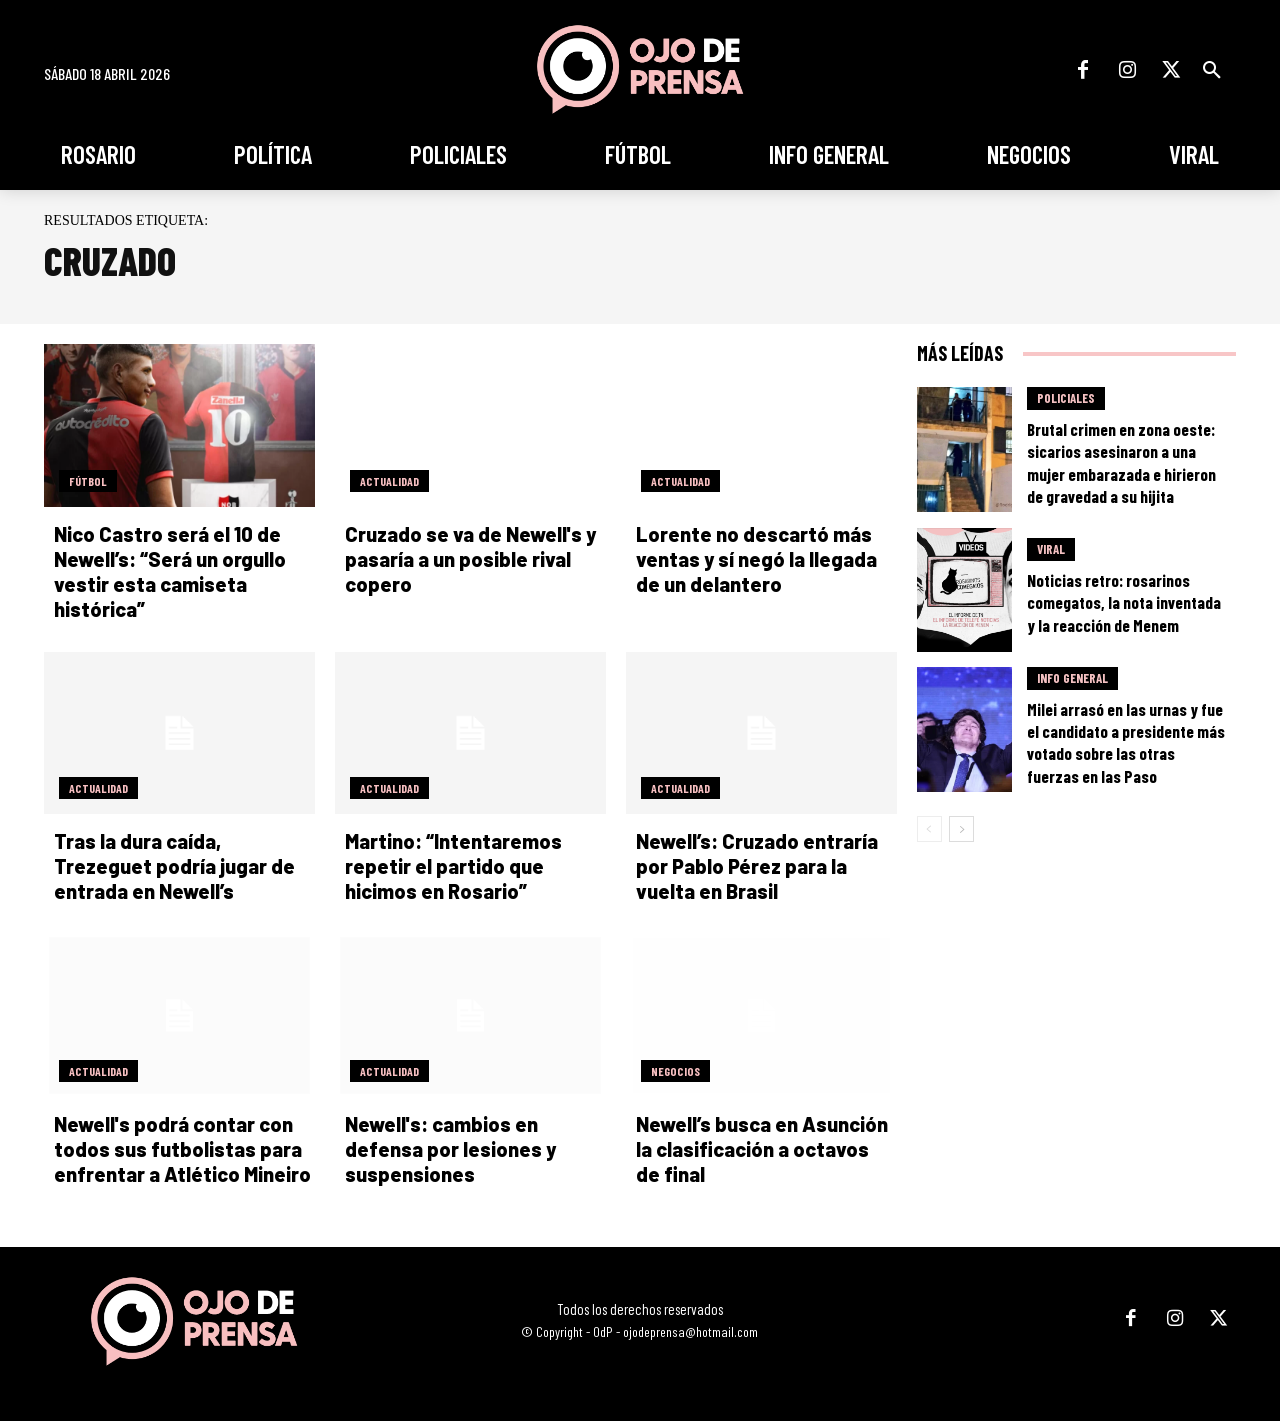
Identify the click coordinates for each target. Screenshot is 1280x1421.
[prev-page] (929, 829)
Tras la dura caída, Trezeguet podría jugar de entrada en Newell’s (174, 866)
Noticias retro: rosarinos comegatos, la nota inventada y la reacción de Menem (1124, 602)
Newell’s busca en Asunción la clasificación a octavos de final (762, 1149)
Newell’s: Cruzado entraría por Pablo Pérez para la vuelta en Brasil (757, 866)
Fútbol (88, 481)
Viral (1051, 549)
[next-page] (961, 829)
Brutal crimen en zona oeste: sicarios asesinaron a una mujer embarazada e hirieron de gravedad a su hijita (1121, 462)
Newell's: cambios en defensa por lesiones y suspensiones (450, 1149)
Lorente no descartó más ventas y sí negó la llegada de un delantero (756, 559)
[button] (1212, 70)
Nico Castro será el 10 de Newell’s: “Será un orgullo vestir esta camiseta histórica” (170, 571)
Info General (1072, 678)
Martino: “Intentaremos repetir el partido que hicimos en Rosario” (453, 866)
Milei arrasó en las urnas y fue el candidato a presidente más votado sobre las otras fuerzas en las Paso (1126, 742)
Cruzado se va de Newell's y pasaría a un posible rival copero (470, 559)
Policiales (1066, 398)
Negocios (675, 1071)
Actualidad (389, 481)
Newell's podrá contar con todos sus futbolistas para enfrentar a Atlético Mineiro (182, 1149)
